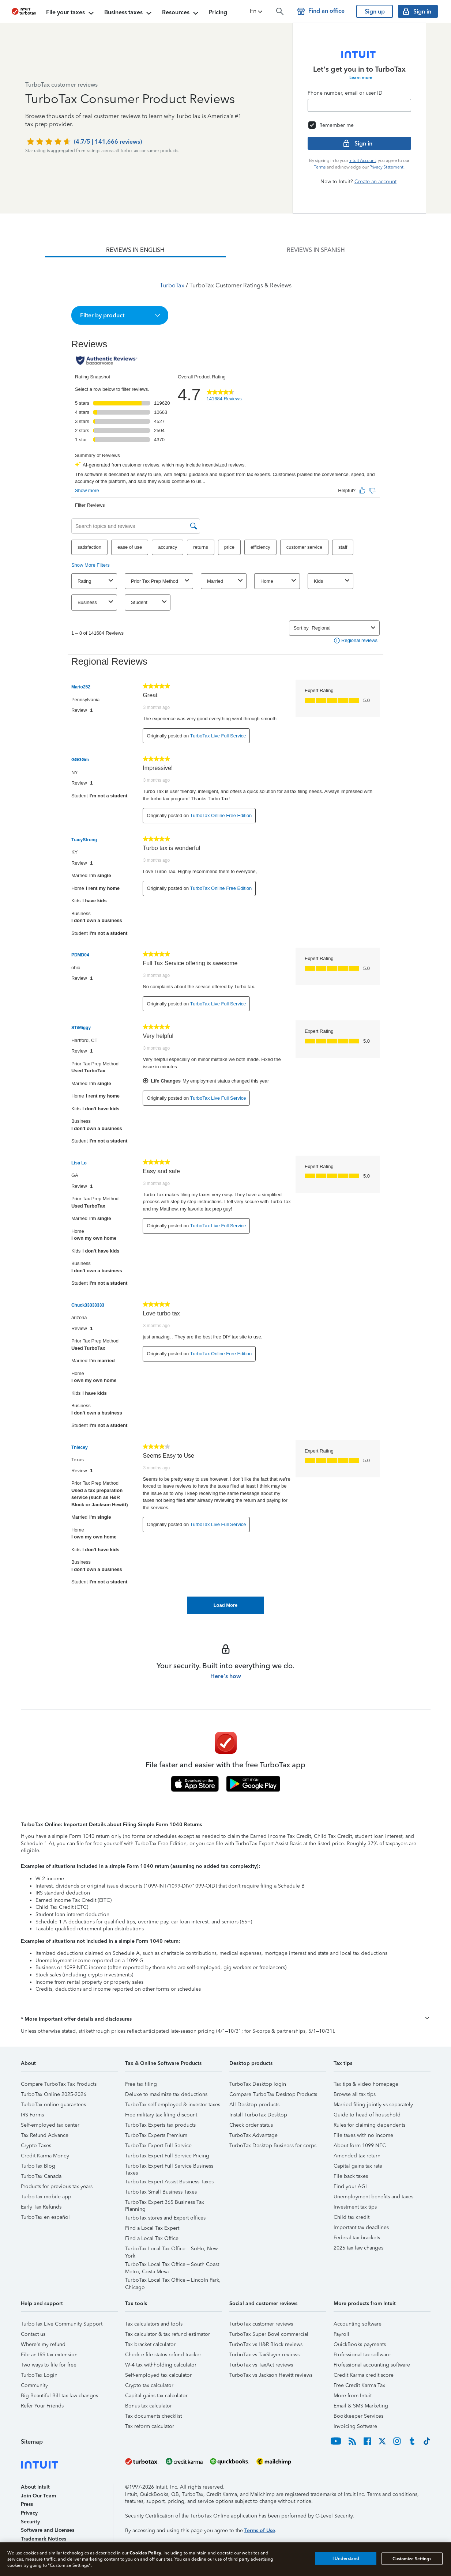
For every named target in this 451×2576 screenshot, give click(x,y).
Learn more (360, 77)
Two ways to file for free (48, 2365)
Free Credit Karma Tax (359, 2385)
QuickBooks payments (360, 2344)
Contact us (33, 2334)
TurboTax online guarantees (53, 2104)
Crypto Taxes (36, 2145)
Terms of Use (259, 2530)
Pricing (218, 12)
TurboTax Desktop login (257, 2084)
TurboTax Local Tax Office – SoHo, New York (171, 2249)
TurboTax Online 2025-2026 (53, 2094)
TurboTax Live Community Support (61, 2324)
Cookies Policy (145, 2553)
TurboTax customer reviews (261, 2324)
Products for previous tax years (57, 2186)
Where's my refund (43, 2344)
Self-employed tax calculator (158, 2375)
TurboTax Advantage (253, 2135)
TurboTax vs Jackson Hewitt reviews (270, 2375)
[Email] (359, 105)
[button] (256, 11)
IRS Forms (32, 2115)
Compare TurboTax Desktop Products (273, 2094)
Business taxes (128, 13)
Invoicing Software (355, 2426)
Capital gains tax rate (358, 2166)
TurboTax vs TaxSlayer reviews (264, 2355)
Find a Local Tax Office (151, 2238)
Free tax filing (141, 2084)
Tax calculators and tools (154, 2324)
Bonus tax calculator (148, 2406)
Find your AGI (350, 2186)
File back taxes (351, 2176)
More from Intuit (353, 2395)
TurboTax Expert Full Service (158, 2145)
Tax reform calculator (149, 2426)
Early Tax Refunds (41, 2207)
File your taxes (70, 13)
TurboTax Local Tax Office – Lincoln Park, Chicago (173, 2281)
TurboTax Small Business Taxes (161, 2192)
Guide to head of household (367, 2115)
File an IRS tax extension (49, 2355)
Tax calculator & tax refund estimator (167, 2334)
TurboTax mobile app (46, 2197)
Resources (181, 13)
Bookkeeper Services (358, 2416)
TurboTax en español (45, 2217)
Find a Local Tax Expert (152, 2228)
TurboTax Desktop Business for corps (272, 2145)
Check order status (251, 2125)
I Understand (345, 2558)
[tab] (135, 250)
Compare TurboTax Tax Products (59, 2084)
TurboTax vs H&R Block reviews (265, 2344)
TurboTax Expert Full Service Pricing (167, 2156)
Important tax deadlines (361, 2227)
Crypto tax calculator (149, 2385)
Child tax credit (351, 2217)
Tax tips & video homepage (366, 2084)
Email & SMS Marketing (361, 2406)
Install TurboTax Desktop (258, 2115)
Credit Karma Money (45, 2156)
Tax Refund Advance (44, 2135)
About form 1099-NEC (360, 2145)
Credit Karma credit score (364, 2375)
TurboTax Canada (41, 2176)
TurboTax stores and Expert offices (165, 2218)
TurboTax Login (39, 2375)
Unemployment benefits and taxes (373, 2197)
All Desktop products (254, 2104)
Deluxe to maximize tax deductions (166, 2094)
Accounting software (358, 2324)
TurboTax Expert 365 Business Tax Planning (164, 2203)
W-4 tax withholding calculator (160, 2365)
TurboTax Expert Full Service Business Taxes (169, 2167)
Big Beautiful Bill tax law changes (59, 2395)
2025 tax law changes (358, 2248)
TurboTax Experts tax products (160, 2125)
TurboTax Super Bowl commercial (268, 2334)
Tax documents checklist (153, 2416)
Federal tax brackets (357, 2238)
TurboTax (172, 285)
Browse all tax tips (355, 2094)
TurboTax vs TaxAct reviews (261, 2365)
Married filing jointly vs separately (373, 2104)
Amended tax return (357, 2156)
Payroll (341, 2334)
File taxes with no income (363, 2135)
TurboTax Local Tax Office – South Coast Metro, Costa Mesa (172, 2265)
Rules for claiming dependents (369, 2125)
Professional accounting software (372, 2365)
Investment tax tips (355, 2207)
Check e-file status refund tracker (163, 2355)
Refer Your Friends (42, 2406)
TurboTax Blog (38, 2166)
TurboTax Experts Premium (156, 2135)
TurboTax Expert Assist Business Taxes (169, 2182)
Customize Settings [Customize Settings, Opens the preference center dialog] (411, 2558)
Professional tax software (362, 2355)
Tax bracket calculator (150, 2344)
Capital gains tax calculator (156, 2395)
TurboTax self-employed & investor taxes (172, 2104)
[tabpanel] (225, 935)
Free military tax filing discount (161, 2115)
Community (34, 2385)
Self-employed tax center (50, 2125)
